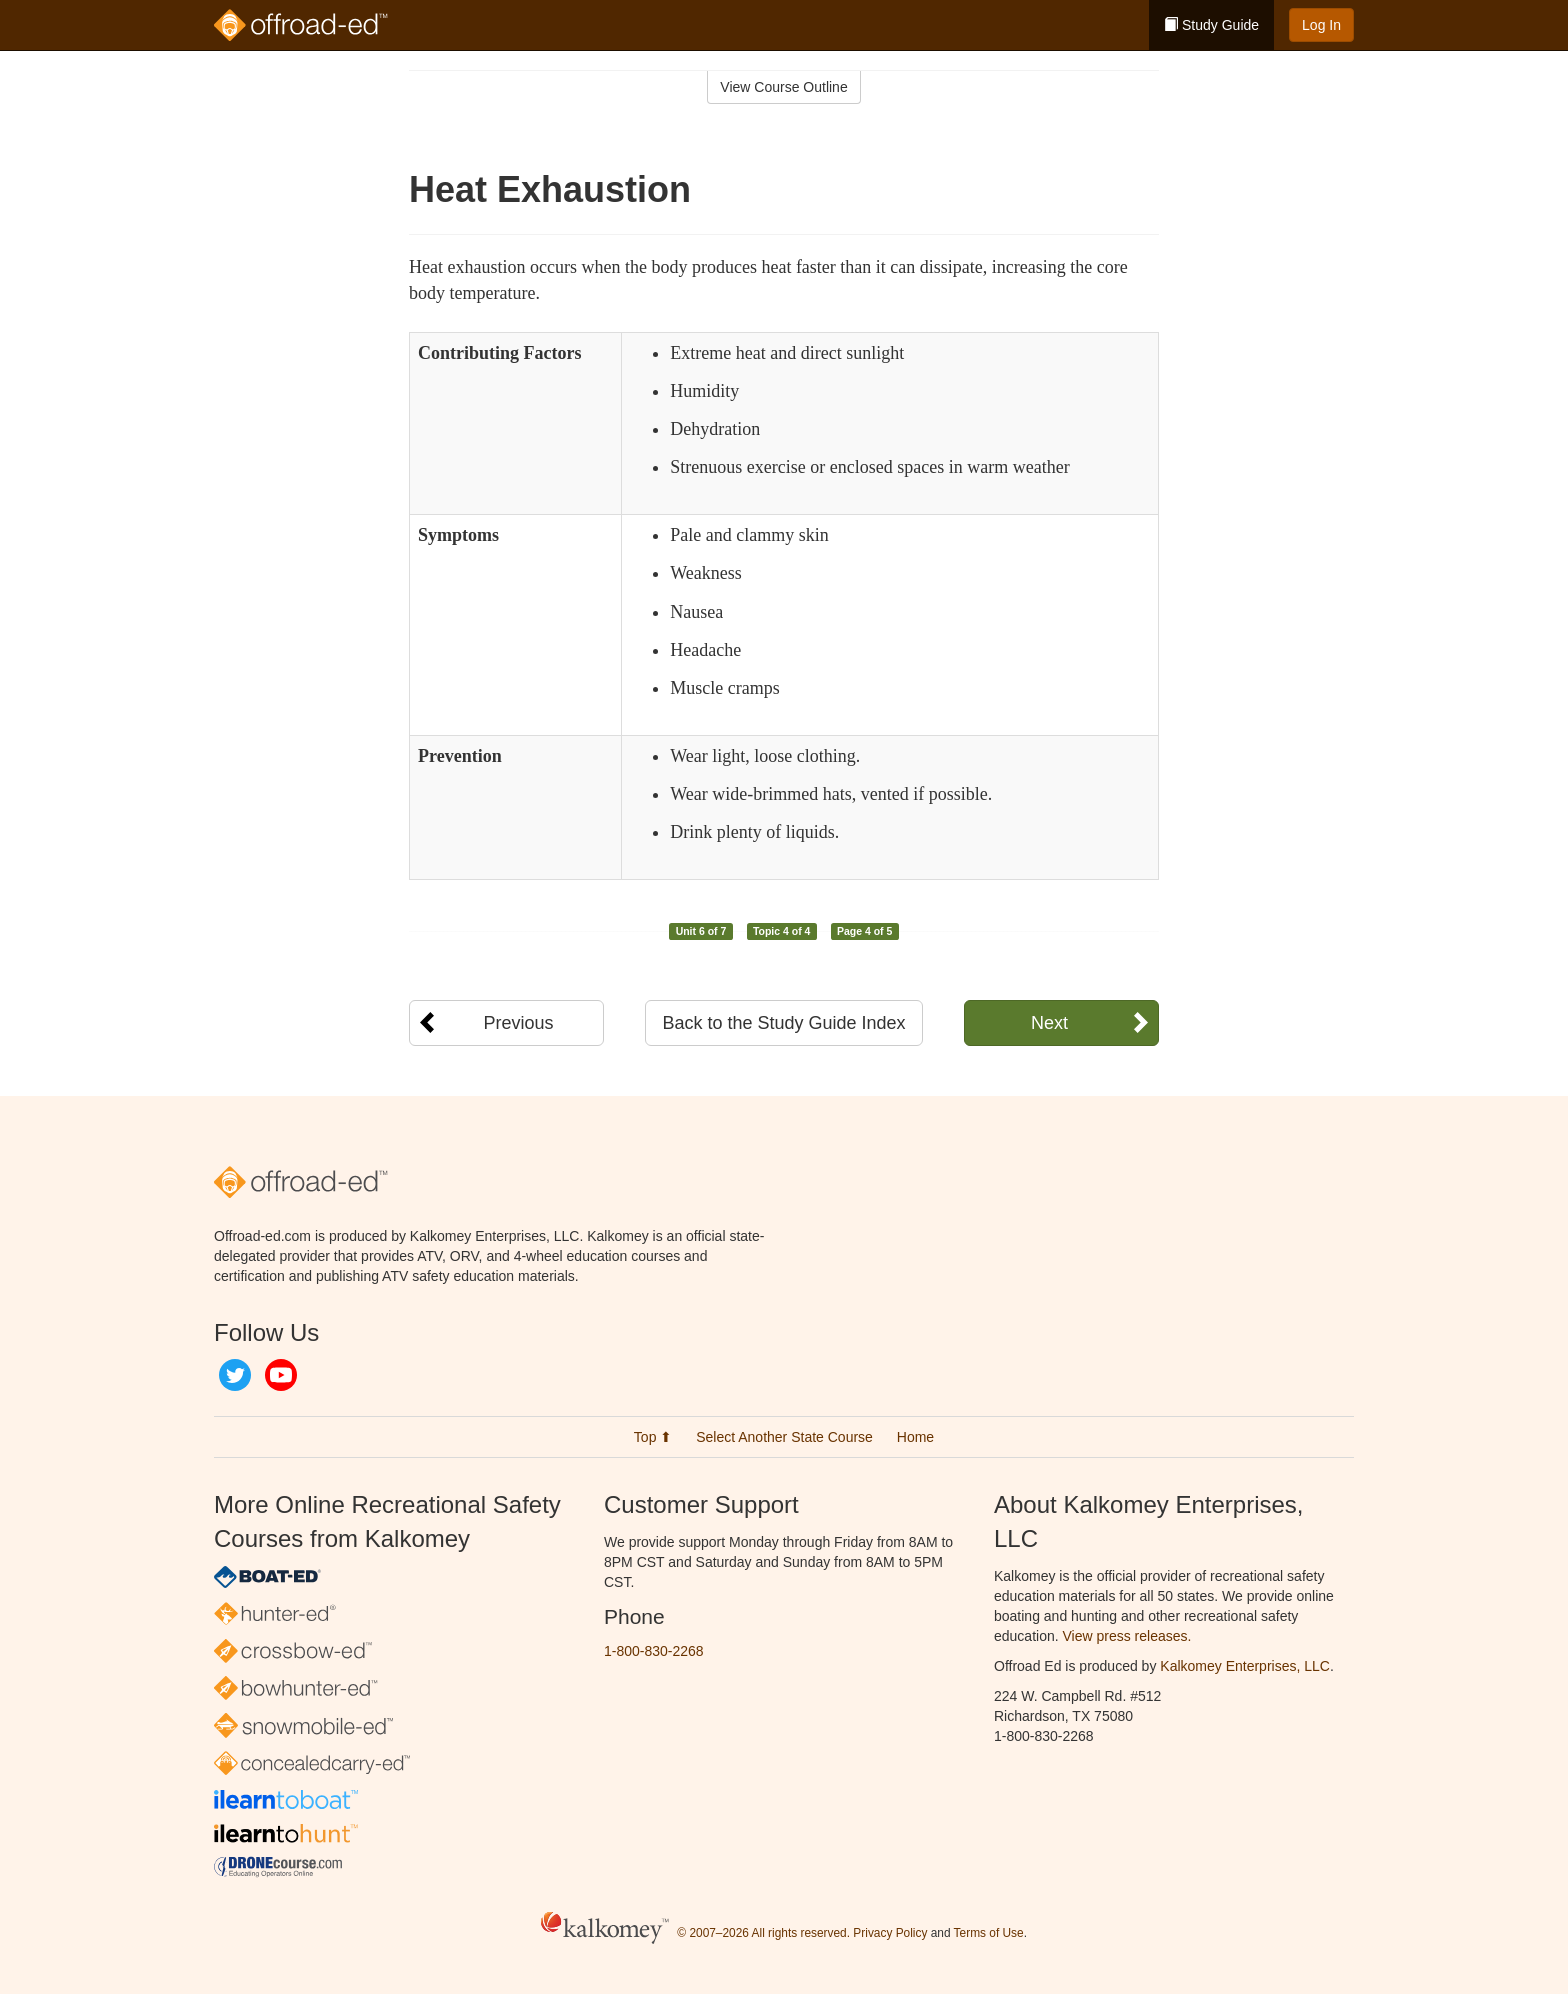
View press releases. (1127, 1636)
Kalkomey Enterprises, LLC (1245, 1666)
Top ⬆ (653, 1437)
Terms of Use (989, 1933)
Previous (518, 1023)
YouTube (281, 1375)
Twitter (235, 1375)
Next (1049, 1023)
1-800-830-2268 (654, 1651)
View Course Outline (783, 87)
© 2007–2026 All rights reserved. (763, 1933)
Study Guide (1211, 25)
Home (915, 1437)
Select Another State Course (784, 1437)
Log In (1321, 25)
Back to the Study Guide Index (783, 1023)
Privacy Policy (890, 1933)
